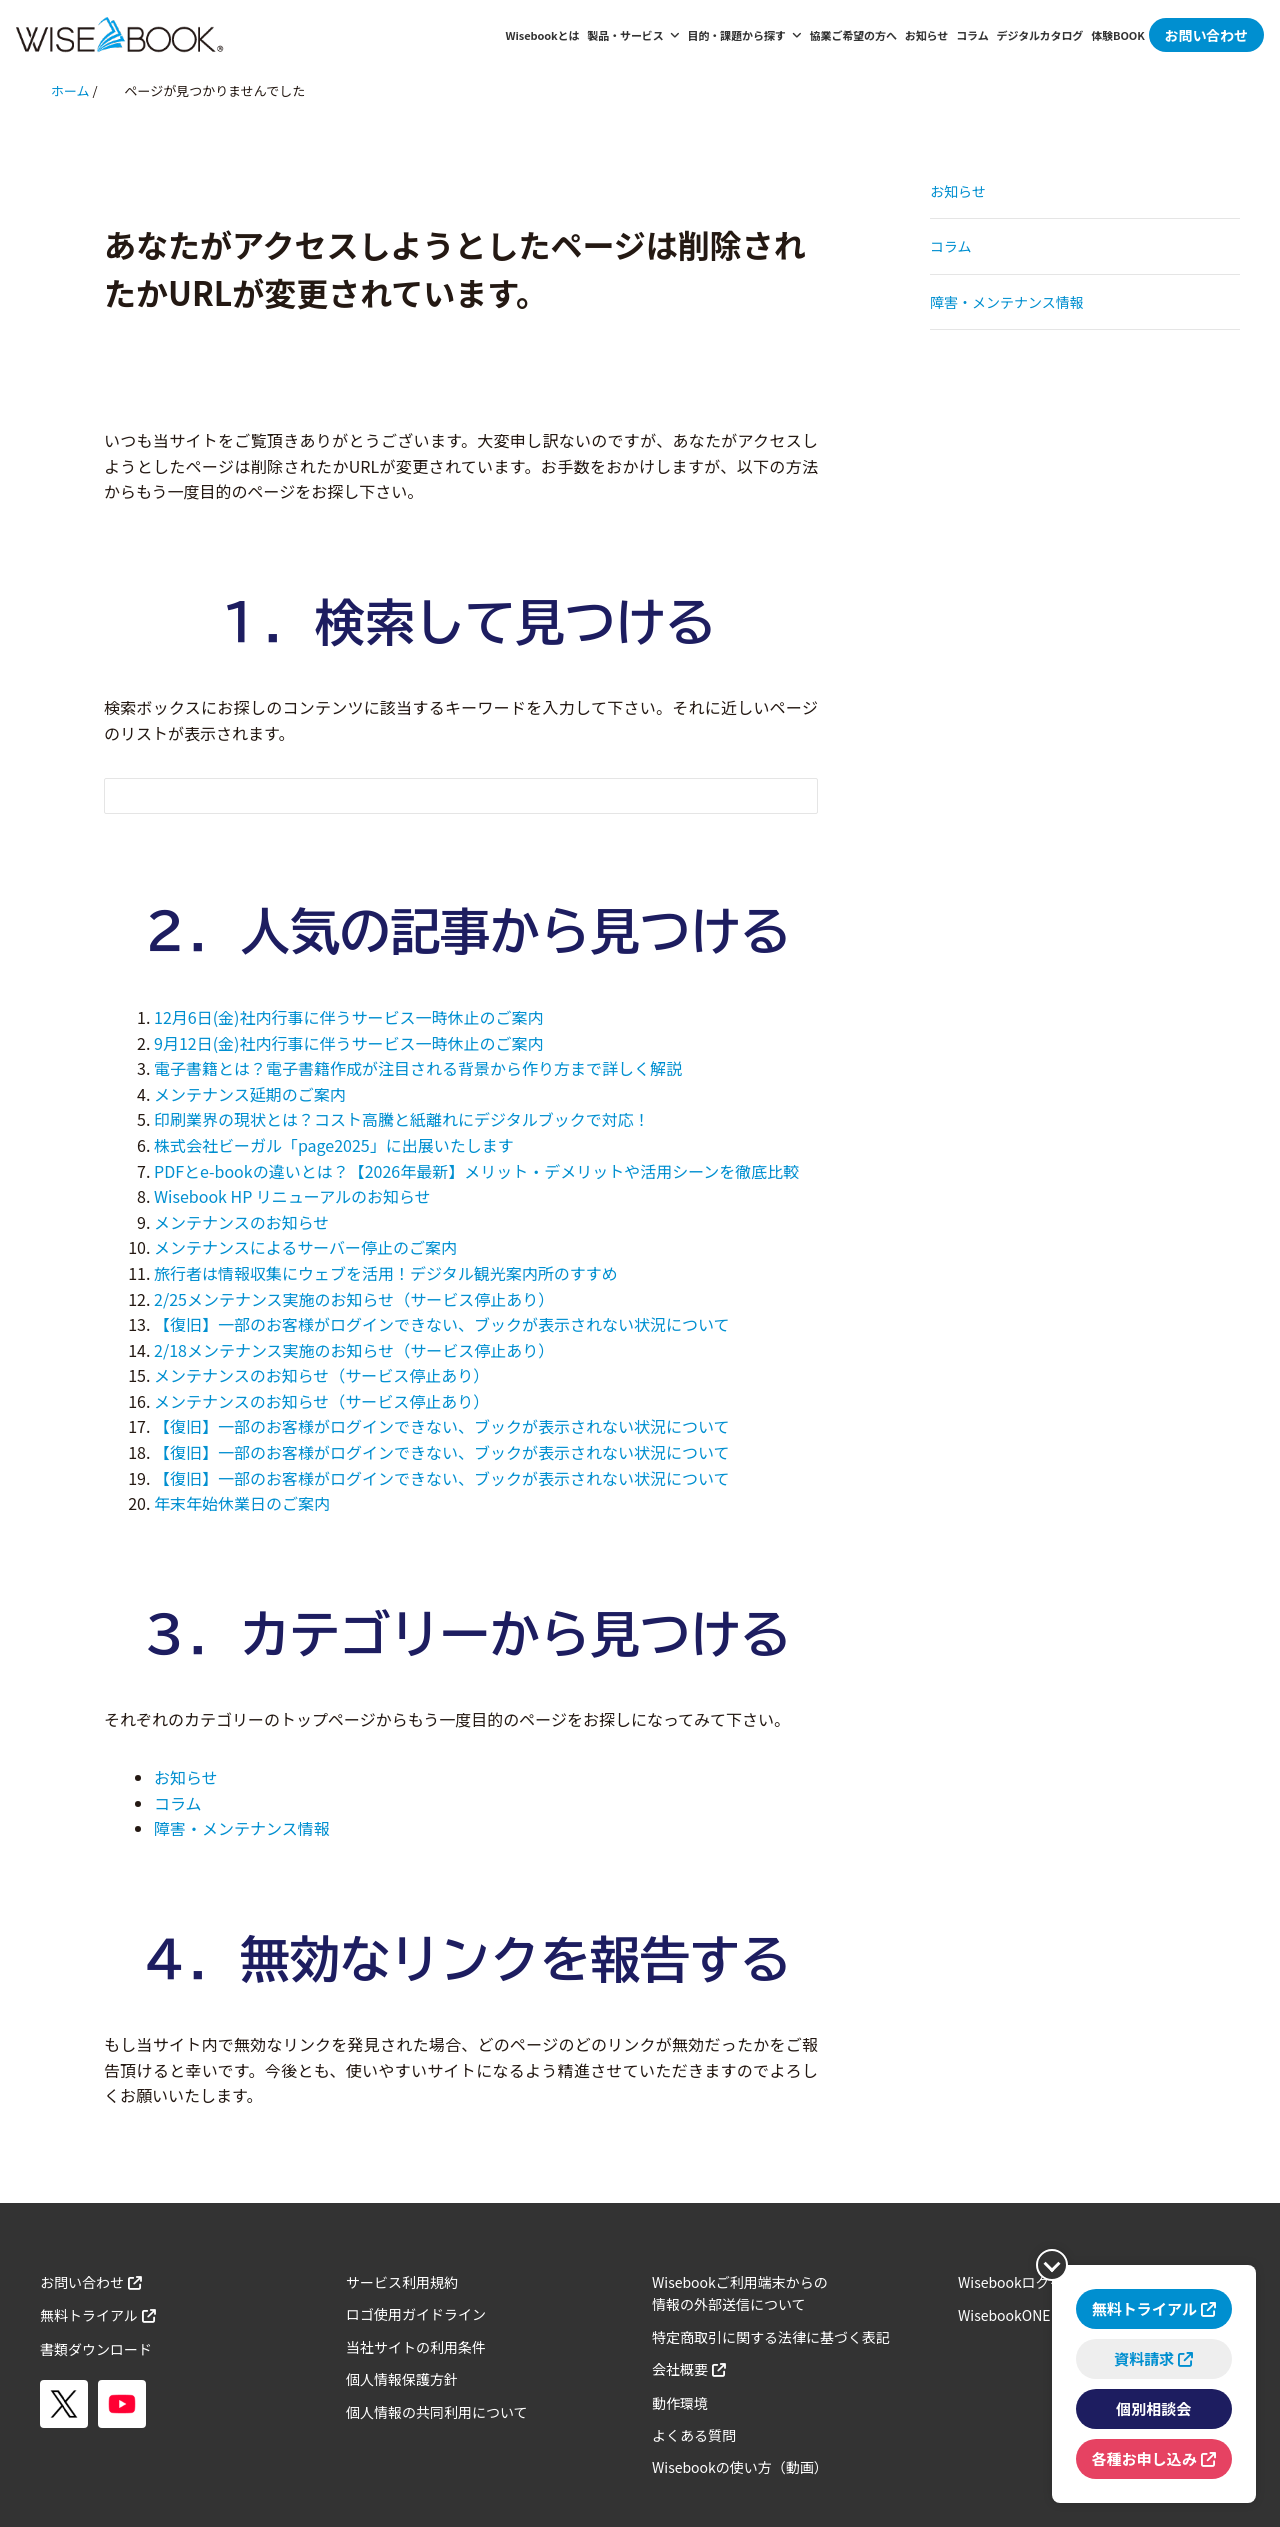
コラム (972, 35)
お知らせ (926, 35)
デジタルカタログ (1040, 35)
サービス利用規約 (402, 2282)
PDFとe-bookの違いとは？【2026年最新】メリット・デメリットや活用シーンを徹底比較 (476, 1171)
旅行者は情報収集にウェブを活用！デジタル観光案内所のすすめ (386, 1273)
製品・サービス (633, 35)
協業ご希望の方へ (853, 35)
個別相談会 (1150, 2405)
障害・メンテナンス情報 (242, 1828)
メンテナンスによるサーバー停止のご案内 (305, 1247)
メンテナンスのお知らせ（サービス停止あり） (321, 1375)
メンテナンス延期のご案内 (250, 1094)
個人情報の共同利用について (437, 2412)
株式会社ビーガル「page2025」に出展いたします (334, 1145)
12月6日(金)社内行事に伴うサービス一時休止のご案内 (348, 1017)
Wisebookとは (543, 35)
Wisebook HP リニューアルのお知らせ (292, 1196)
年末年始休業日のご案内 (242, 1503)
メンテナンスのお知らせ (241, 1222)
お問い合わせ (1206, 35)
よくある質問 (694, 2435)
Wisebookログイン (1018, 2282)
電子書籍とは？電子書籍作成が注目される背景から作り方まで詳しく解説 (418, 1068)
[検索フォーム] (441, 796)
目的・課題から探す (745, 35)
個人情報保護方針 (402, 2379)
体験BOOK (1117, 35)
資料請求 (1140, 2352)
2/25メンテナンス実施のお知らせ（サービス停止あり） (354, 1299)
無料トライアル (89, 2315)
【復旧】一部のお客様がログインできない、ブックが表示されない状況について (442, 1324)
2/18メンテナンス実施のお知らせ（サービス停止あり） (354, 1350)
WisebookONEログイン (1032, 2315)
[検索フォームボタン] (789, 799)
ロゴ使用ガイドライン (416, 2314)
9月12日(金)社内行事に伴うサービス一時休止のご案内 (348, 1043)
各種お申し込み (1140, 2456)
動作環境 (680, 2403)
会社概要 (680, 2369)
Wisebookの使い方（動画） (740, 2467)
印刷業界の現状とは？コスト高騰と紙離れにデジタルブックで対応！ (402, 1119)
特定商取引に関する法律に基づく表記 (771, 2337)
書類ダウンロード (96, 2349)
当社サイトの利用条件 (416, 2347)
